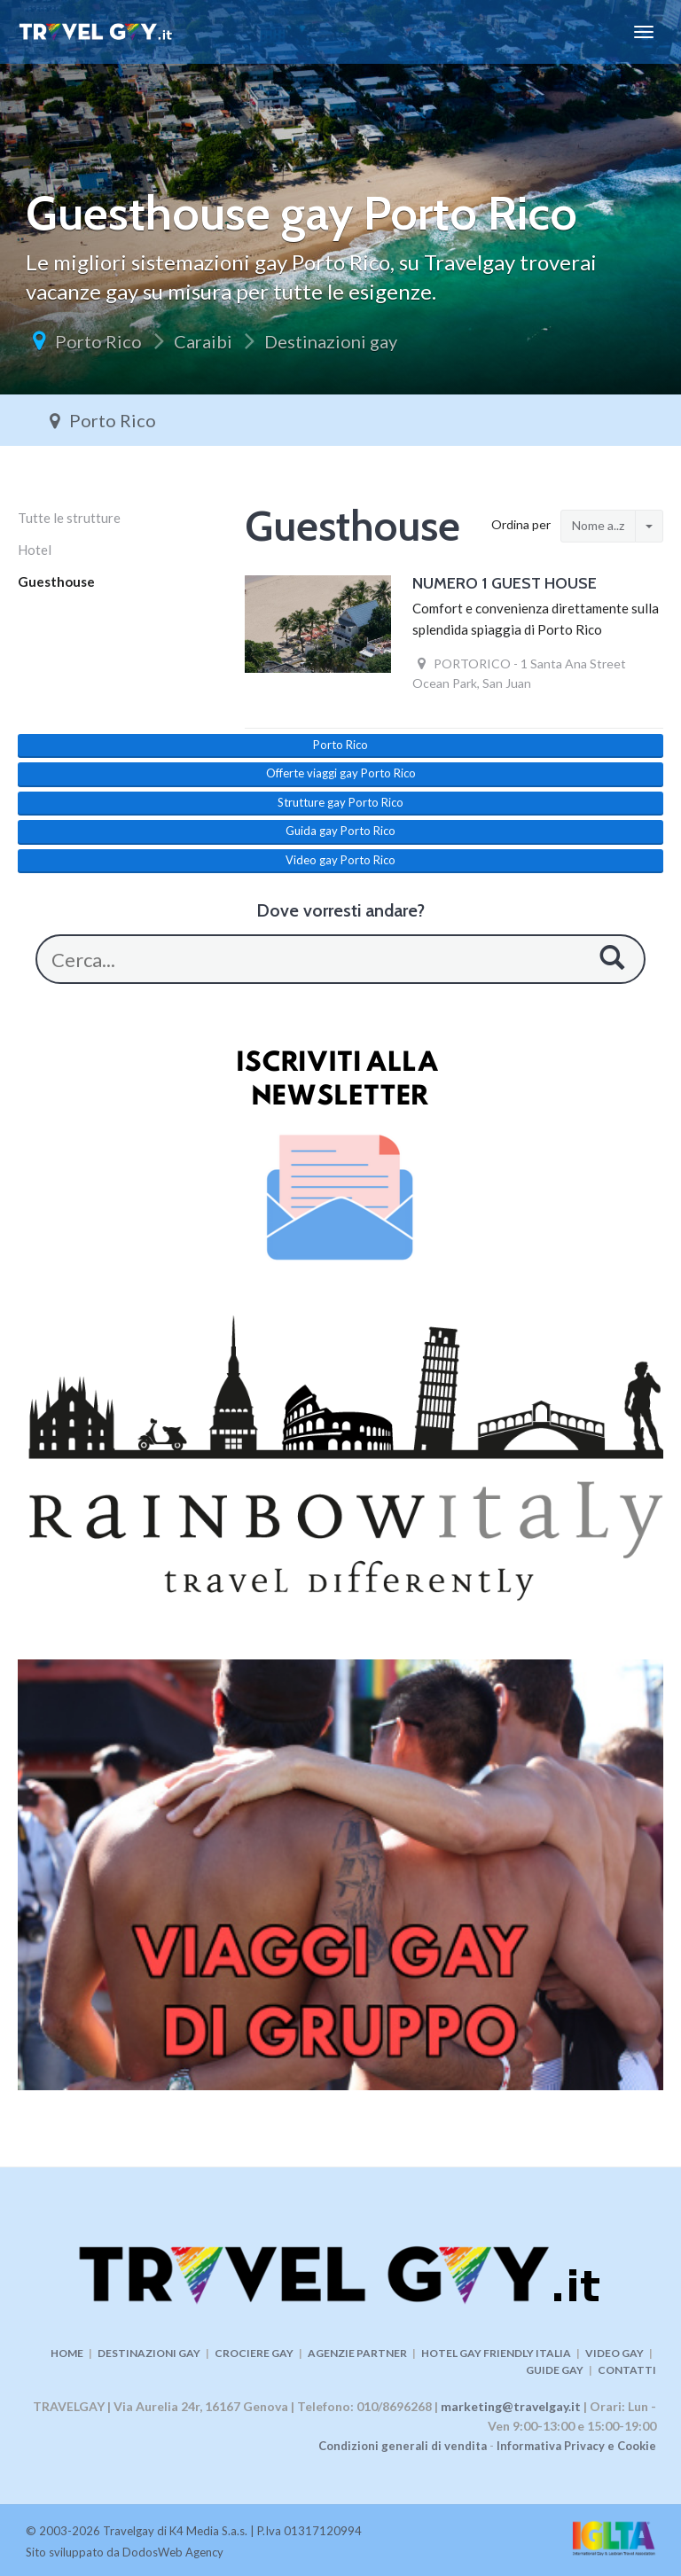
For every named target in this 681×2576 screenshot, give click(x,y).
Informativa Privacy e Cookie (576, 2446)
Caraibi (203, 341)
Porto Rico (98, 341)
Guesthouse (56, 581)
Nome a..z (598, 525)
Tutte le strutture (69, 518)
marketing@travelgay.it (511, 2406)
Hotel (34, 550)
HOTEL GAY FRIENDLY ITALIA (496, 2353)
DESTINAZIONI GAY (149, 2353)
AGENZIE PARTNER (357, 2353)
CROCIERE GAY (254, 2353)
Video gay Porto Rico (340, 860)
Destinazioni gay (330, 341)
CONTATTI (627, 2370)
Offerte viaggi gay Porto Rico (341, 773)
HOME (67, 2353)
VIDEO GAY (614, 2353)
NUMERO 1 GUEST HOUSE (504, 583)
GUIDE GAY (554, 2370)
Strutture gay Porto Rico (340, 802)
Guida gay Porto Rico (340, 831)
